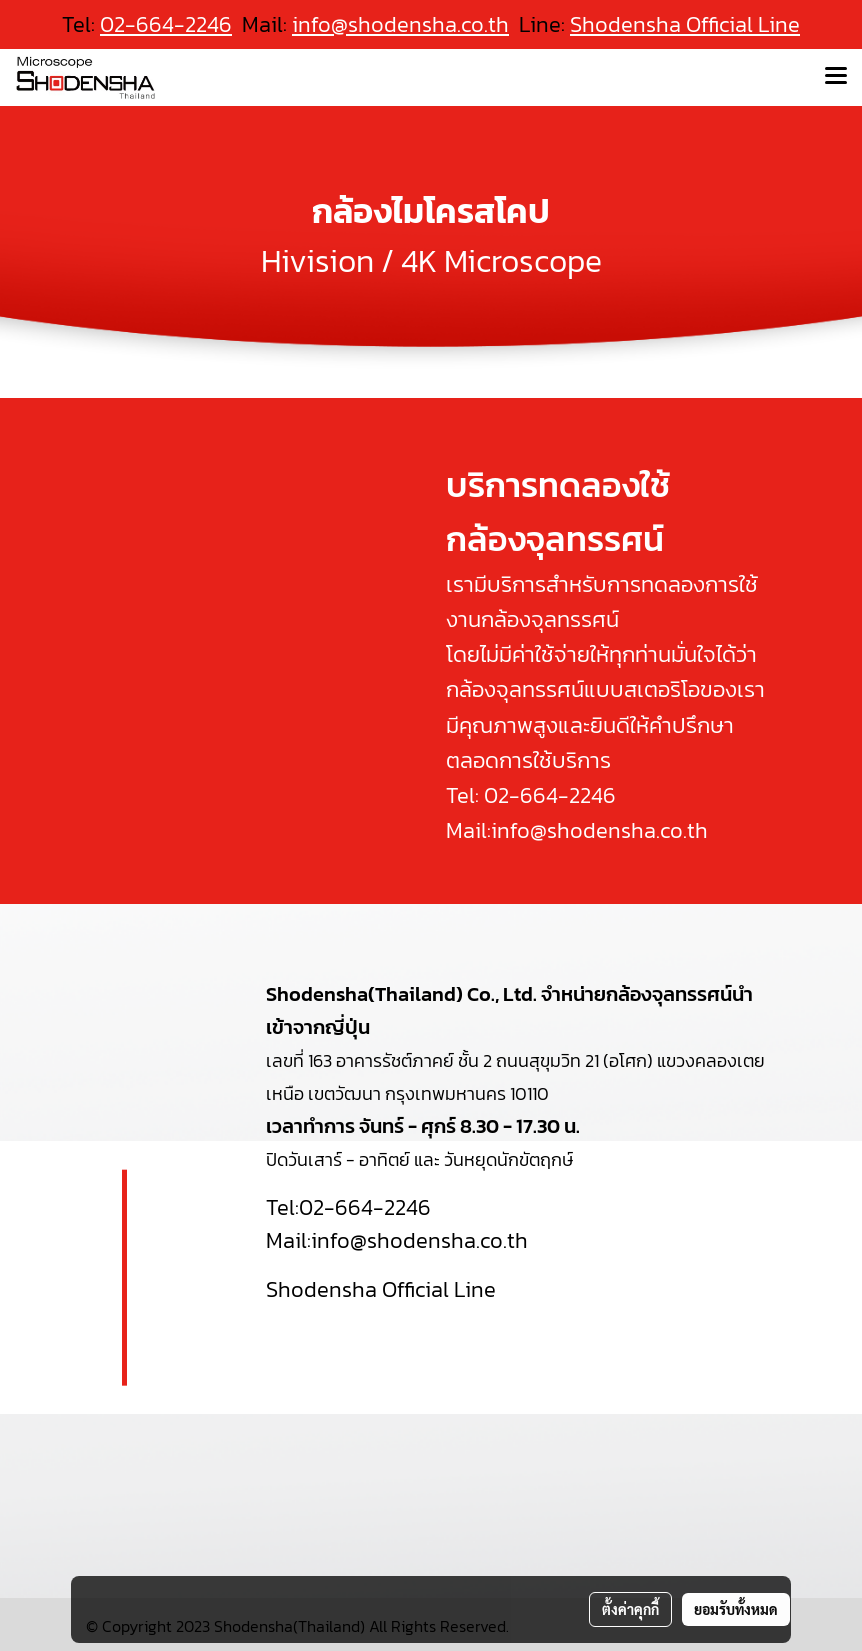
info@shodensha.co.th (400, 24)
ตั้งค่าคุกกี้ (630, 1609)
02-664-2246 (550, 795)
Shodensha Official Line (685, 24)
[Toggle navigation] (836, 77)
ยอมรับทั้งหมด (736, 1609)
